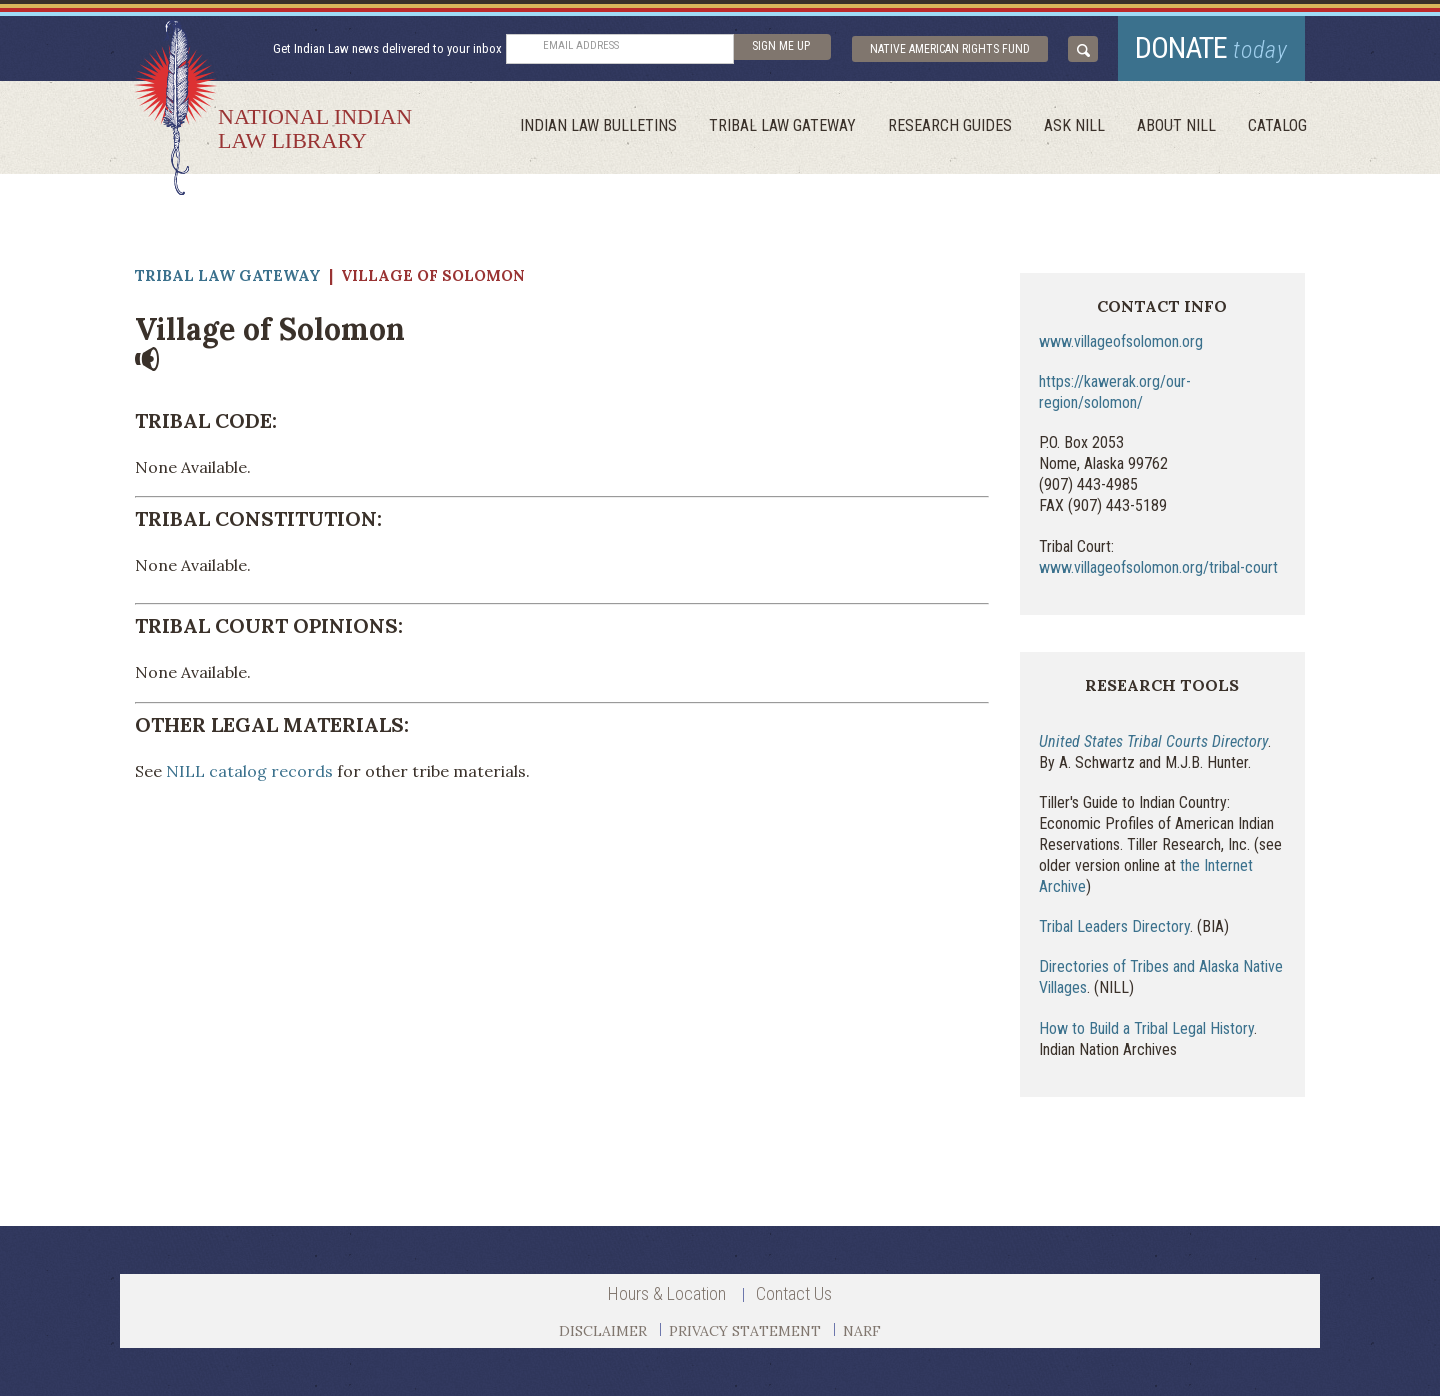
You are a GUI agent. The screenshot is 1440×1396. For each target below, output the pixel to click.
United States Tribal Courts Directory (1153, 741)
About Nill (1176, 125)
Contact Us (794, 1293)
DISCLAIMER (603, 1331)
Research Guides (950, 125)
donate (1211, 47)
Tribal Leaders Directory (1114, 926)
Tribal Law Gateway (782, 125)
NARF (862, 1331)
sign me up (781, 46)
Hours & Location (667, 1293)
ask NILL (1074, 125)
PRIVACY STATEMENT (745, 1331)
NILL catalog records (249, 771)
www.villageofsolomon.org (1121, 341)
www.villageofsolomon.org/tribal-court (1158, 567)
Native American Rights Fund (950, 49)
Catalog (1277, 125)
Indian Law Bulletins (598, 125)
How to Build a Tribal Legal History (1146, 1028)
